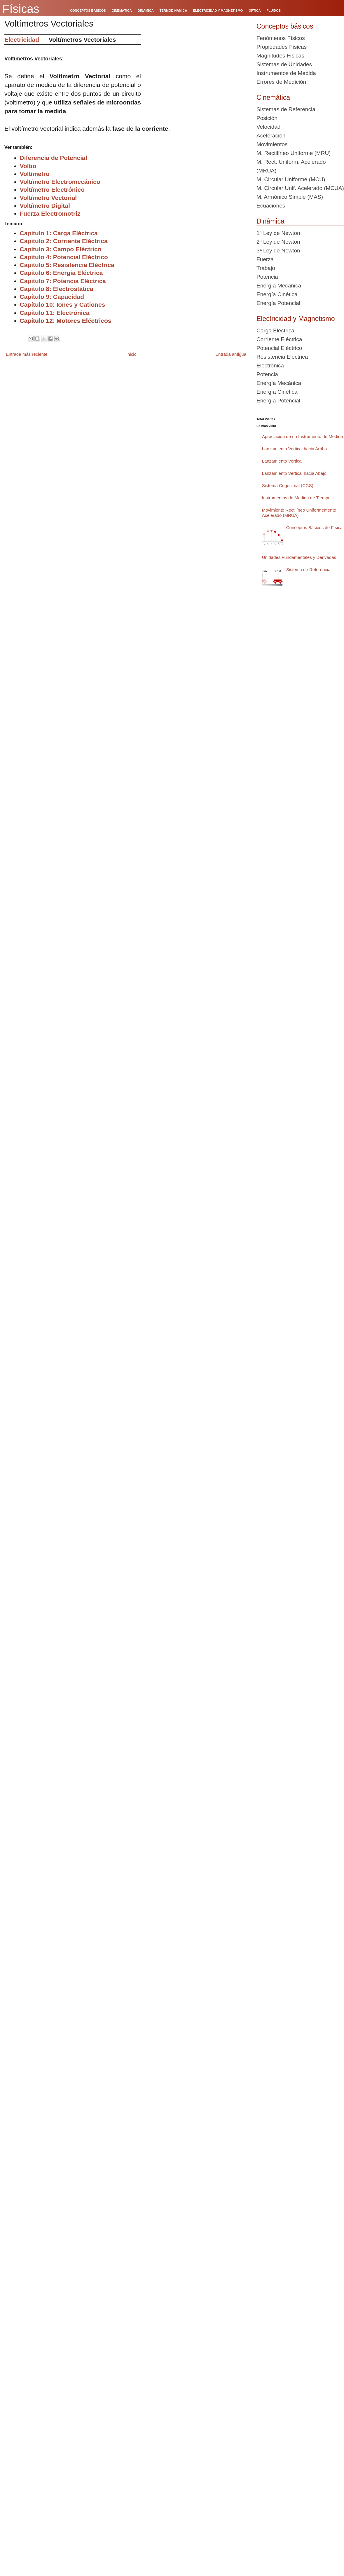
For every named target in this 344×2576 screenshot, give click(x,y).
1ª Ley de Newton (278, 233)
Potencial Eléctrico (279, 348)
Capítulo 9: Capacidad (52, 296)
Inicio (131, 354)
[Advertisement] (54, 89)
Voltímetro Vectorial (48, 197)
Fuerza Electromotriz (50, 213)
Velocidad (268, 127)
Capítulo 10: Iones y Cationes (62, 304)
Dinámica (270, 221)
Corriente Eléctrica (279, 339)
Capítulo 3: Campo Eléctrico (61, 249)
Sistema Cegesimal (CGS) (287, 485)
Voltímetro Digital (45, 205)
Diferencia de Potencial (53, 157)
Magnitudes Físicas (280, 56)
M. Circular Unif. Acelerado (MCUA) (300, 188)
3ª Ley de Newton (278, 250)
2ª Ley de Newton (278, 242)
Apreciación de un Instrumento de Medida (302, 436)
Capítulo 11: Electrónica (55, 312)
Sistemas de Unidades (284, 64)
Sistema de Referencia (308, 569)
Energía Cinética (276, 294)
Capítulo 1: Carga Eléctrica (59, 233)
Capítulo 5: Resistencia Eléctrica (67, 264)
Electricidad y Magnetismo (295, 318)
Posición (266, 118)
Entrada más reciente (27, 354)
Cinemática (273, 97)
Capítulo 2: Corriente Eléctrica (64, 241)
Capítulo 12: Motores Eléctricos (65, 320)
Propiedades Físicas (281, 47)
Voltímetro (35, 173)
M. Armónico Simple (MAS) (289, 197)
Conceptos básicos (284, 26)
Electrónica (270, 365)
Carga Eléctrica (275, 330)
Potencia (267, 277)
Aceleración (270, 135)
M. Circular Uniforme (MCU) (290, 179)
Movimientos (272, 144)
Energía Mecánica (278, 285)
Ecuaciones (270, 206)
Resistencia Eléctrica (282, 357)
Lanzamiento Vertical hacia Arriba (294, 448)
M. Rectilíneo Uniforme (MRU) (293, 153)
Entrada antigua (230, 354)
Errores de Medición (281, 82)
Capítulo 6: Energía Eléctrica (61, 272)
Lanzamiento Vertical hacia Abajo (294, 473)
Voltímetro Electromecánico (60, 181)
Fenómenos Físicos (280, 38)
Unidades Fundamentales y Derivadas (299, 557)
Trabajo (265, 268)
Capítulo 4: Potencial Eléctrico (64, 257)
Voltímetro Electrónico (52, 189)
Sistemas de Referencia (285, 109)
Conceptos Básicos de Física (314, 527)
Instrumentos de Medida (286, 73)
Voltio (28, 166)
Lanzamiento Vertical (282, 460)
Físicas (20, 8)
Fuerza (265, 259)
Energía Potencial (278, 303)
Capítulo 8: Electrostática (56, 288)
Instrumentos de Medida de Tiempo (296, 497)
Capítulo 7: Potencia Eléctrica (63, 281)
